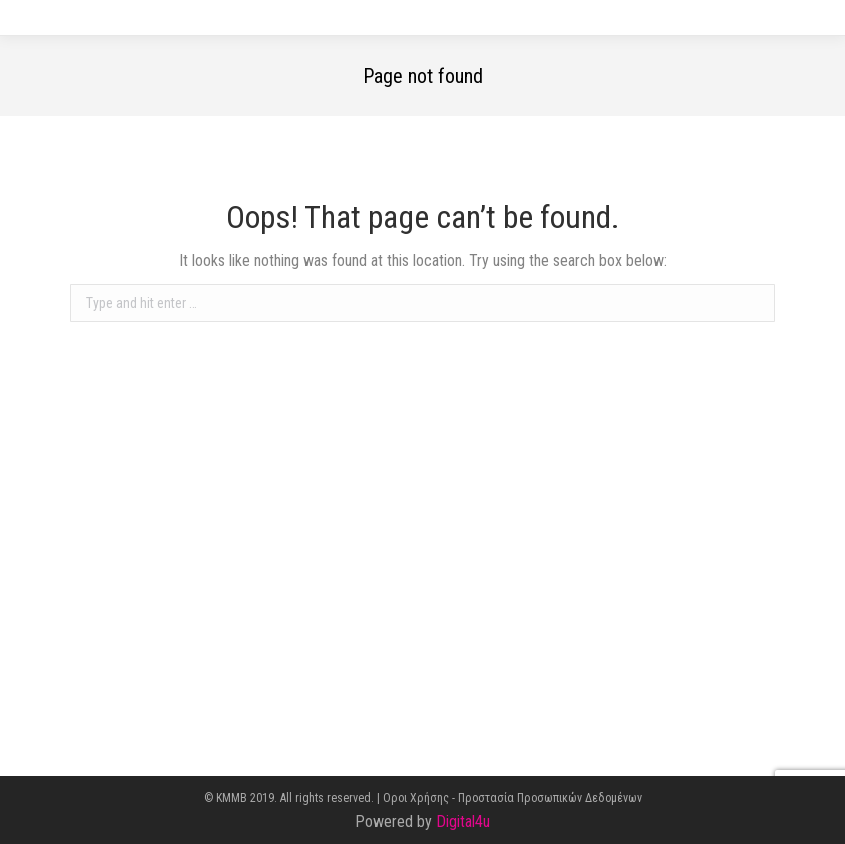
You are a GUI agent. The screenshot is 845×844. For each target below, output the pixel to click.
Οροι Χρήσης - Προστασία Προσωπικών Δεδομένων (512, 798)
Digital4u (463, 821)
